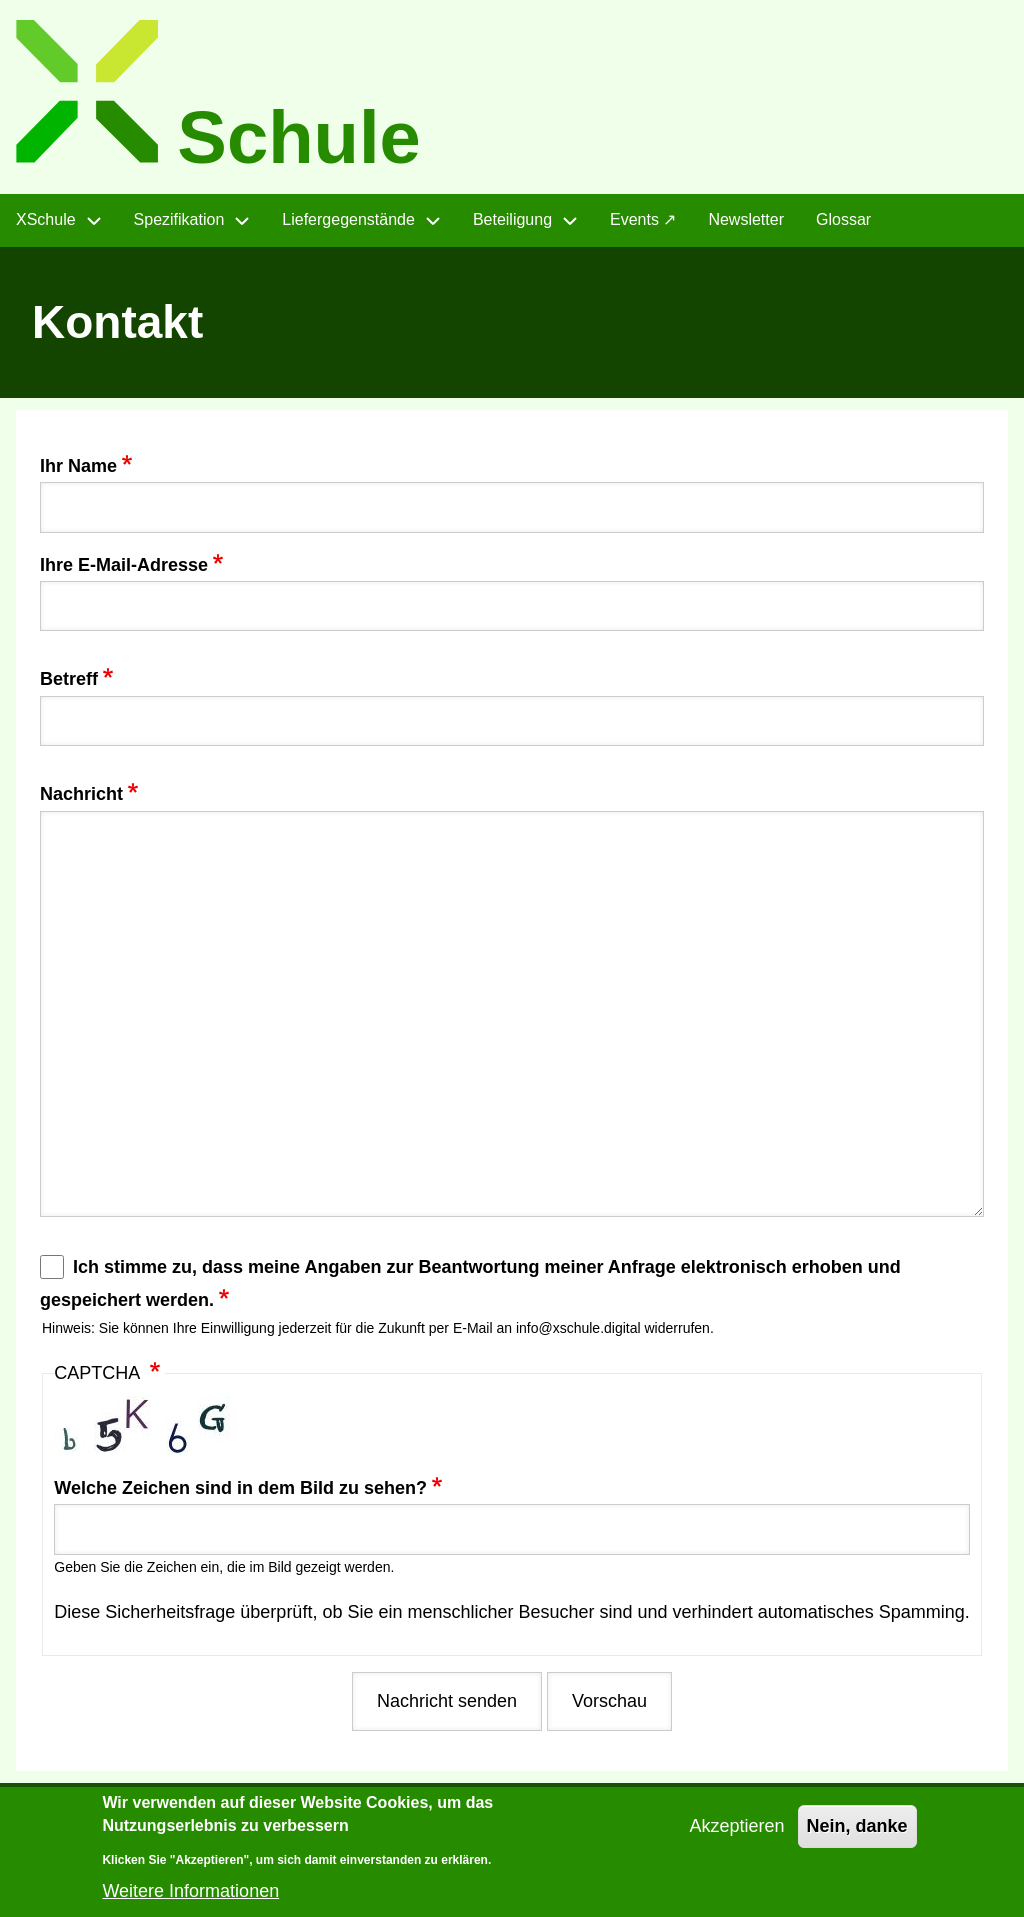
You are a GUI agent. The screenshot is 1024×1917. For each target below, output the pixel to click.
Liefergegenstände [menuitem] (348, 219)
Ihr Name (78, 466)
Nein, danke (857, 1839)
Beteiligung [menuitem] (512, 219)
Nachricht (81, 794)
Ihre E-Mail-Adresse (124, 565)
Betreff (69, 679)
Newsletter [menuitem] (746, 219)
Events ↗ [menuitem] (643, 219)
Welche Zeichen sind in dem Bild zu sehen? (240, 1488)
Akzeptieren (736, 1839)
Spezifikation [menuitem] (179, 219)
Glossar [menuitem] (843, 219)
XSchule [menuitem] (46, 219)
